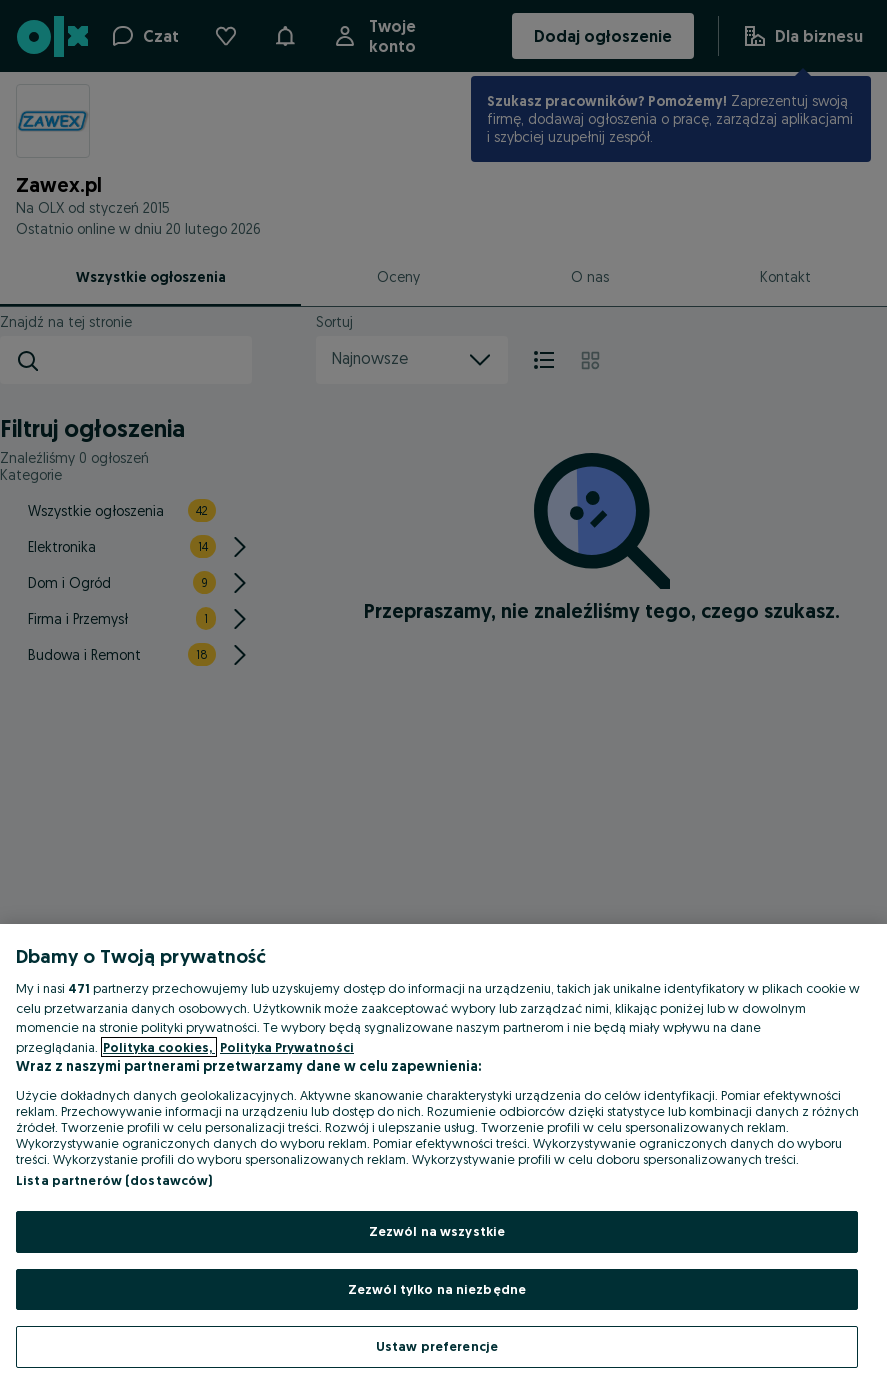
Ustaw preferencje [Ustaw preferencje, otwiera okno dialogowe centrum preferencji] (437, 1346)
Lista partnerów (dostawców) (114, 1180)
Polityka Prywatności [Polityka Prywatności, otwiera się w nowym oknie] (287, 1047)
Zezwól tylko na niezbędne (437, 1289)
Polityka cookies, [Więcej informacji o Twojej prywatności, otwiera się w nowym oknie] (159, 1047)
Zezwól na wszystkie (437, 1231)
